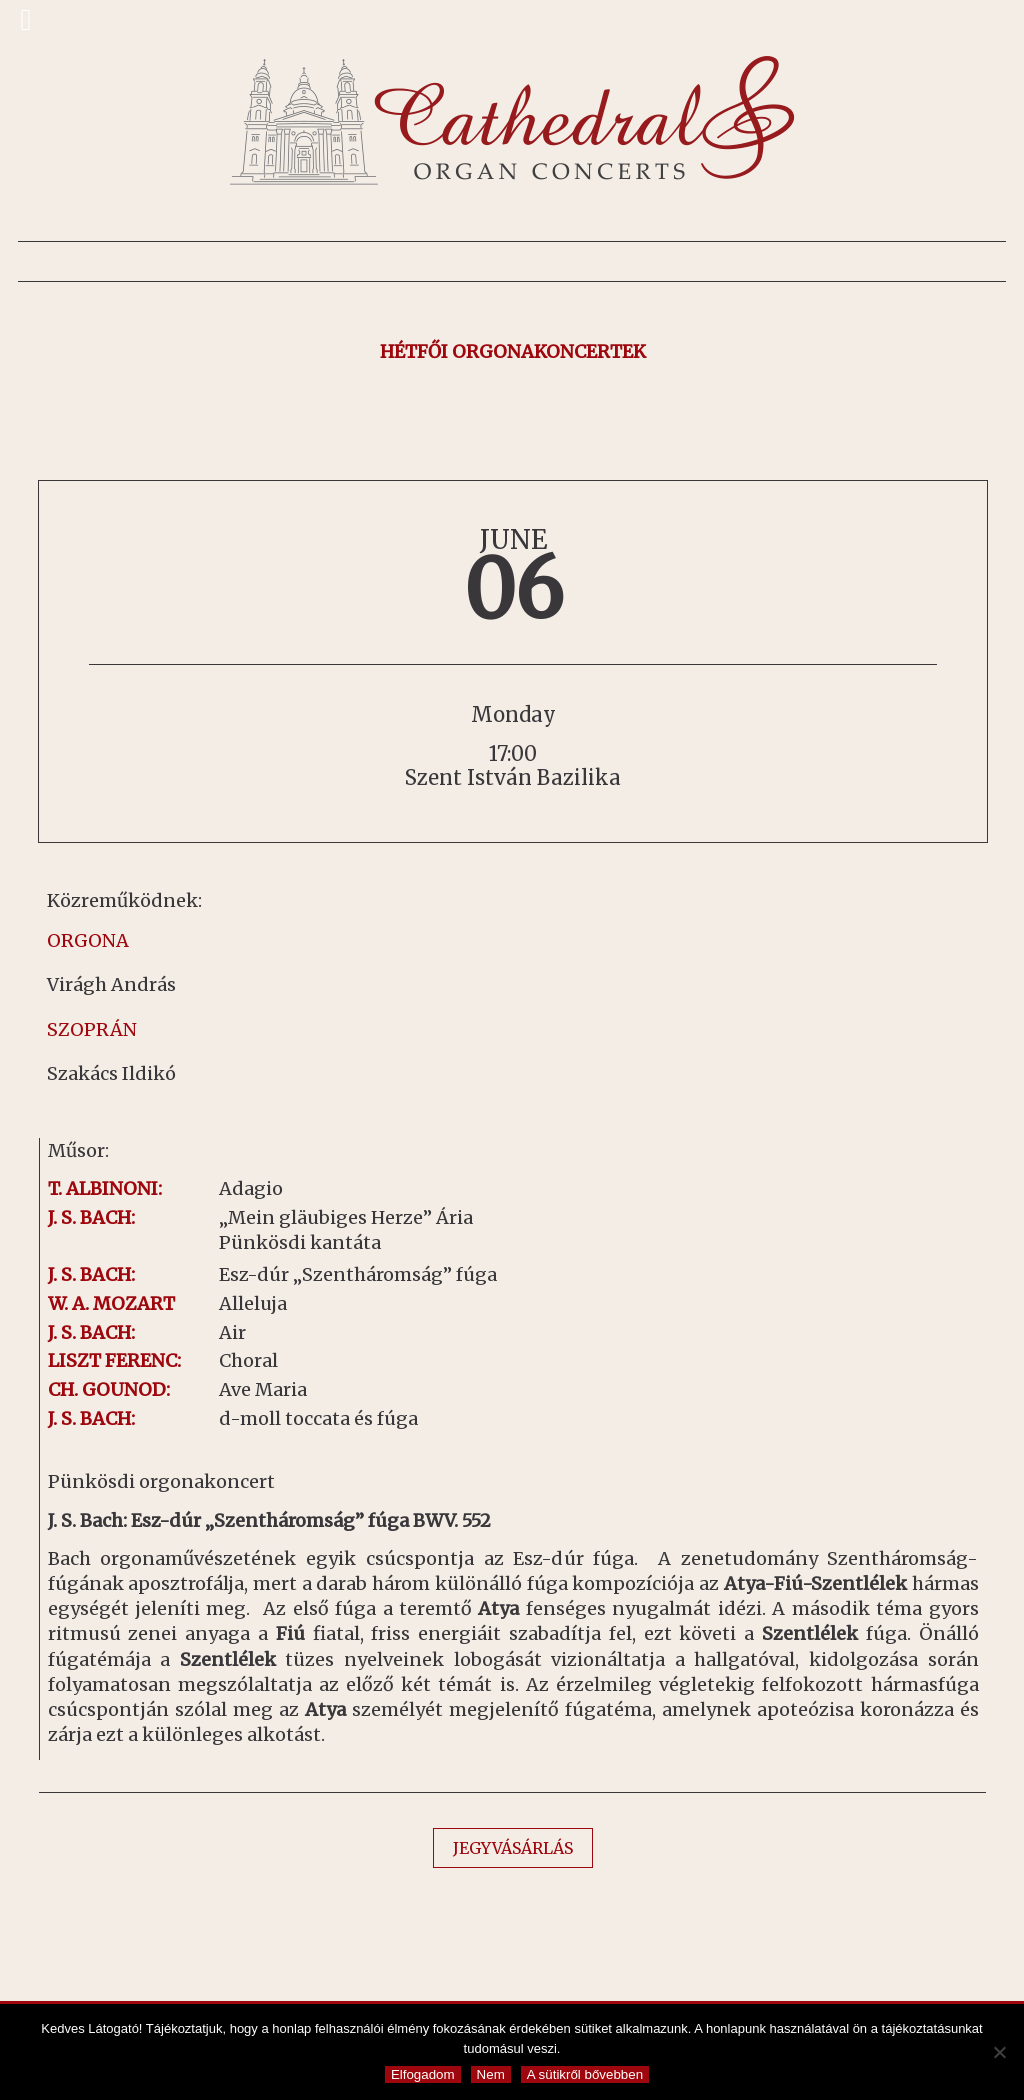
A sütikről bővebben (585, 2074)
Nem (491, 2074)
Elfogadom (423, 2074)
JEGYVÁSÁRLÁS (513, 1848)
